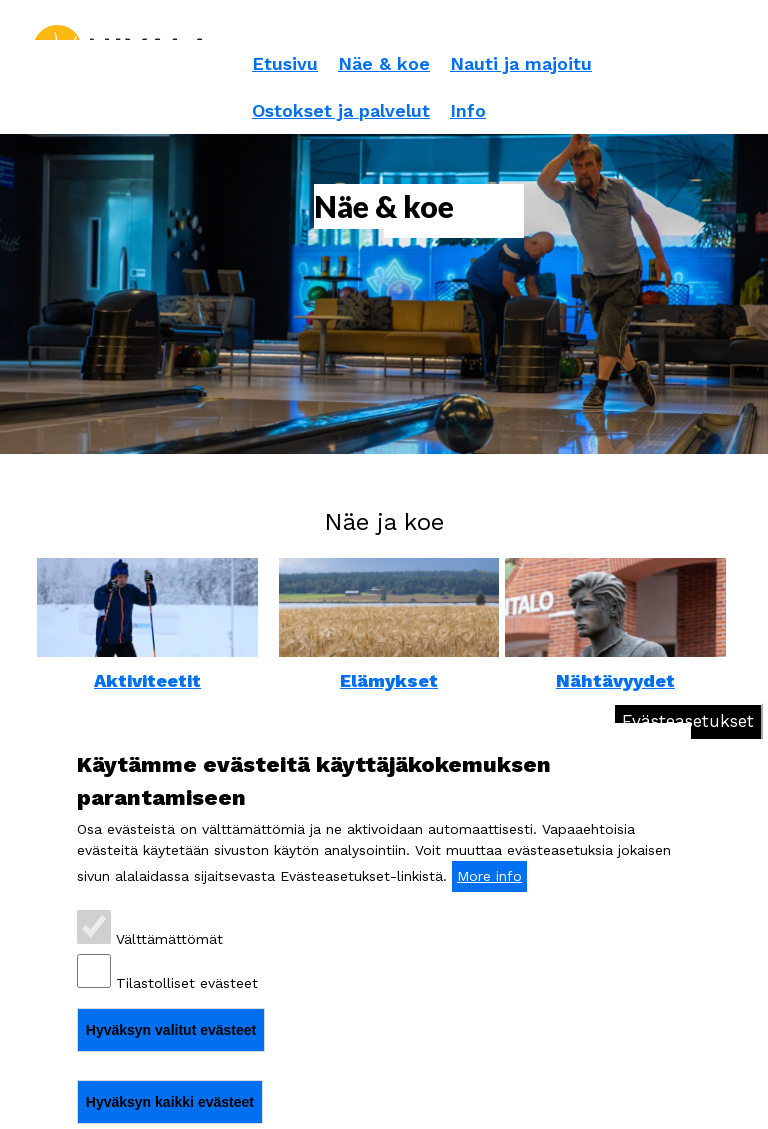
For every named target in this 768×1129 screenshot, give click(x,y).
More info (489, 876)
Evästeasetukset (688, 721)
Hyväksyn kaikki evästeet (170, 1102)
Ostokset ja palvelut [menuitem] (341, 110)
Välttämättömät (169, 939)
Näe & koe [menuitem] (384, 63)
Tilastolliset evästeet (187, 983)
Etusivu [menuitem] (285, 63)
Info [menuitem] (468, 110)
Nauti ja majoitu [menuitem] (521, 63)
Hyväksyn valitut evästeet (171, 1030)
